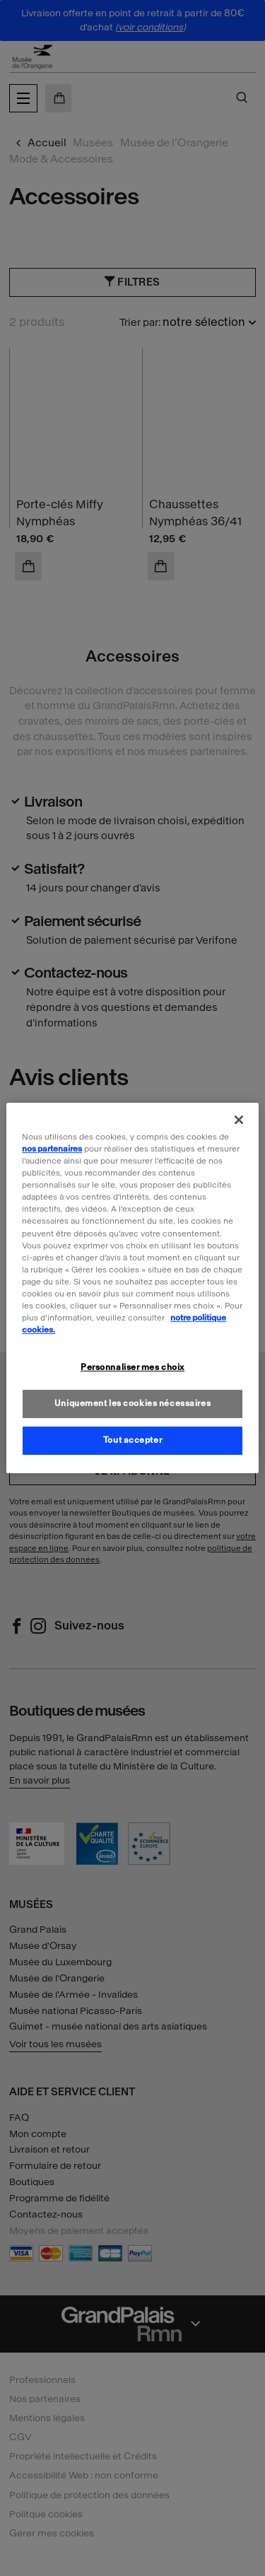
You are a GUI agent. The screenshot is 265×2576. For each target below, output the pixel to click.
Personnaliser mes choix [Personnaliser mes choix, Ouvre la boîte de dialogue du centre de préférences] (132, 1367)
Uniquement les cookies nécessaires (132, 1403)
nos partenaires (52, 1148)
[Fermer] (238, 1119)
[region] (132, 1288)
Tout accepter (132, 1440)
